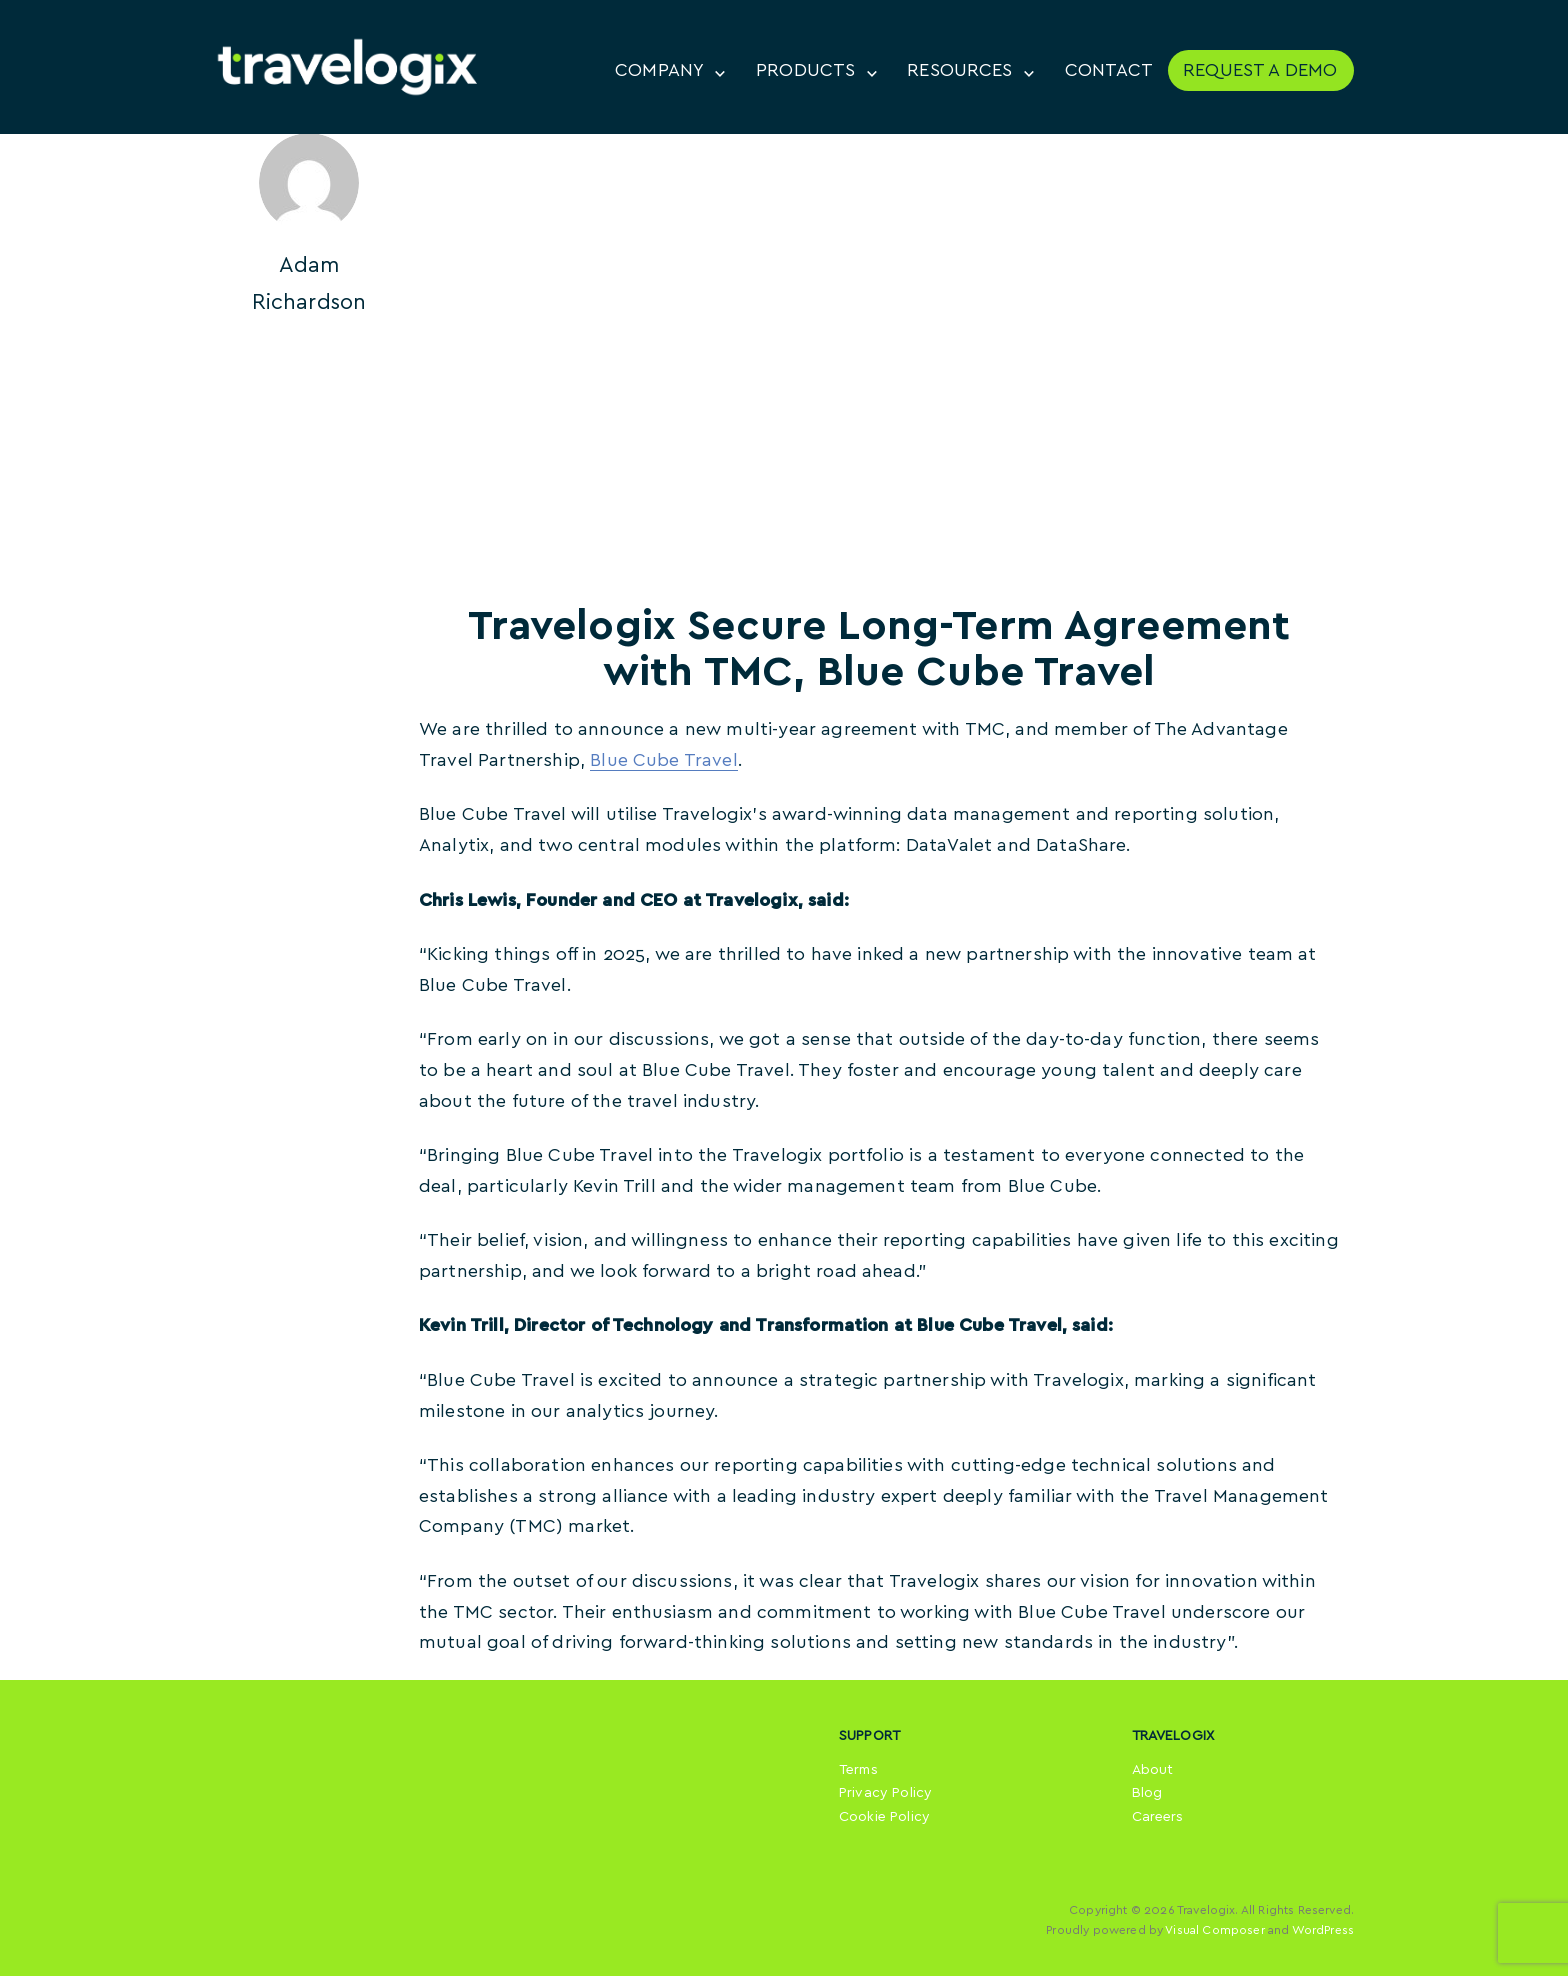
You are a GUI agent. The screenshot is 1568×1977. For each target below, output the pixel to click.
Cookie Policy (884, 1819)
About (1153, 1771)
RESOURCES (959, 71)
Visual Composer (1214, 1932)
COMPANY (658, 71)
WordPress (1323, 1932)
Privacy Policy (885, 1795)
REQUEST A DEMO (1260, 71)
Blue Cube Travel (664, 762)
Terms (858, 1771)
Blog (1147, 1795)
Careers (1158, 1819)
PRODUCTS (804, 71)
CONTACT (1108, 71)
